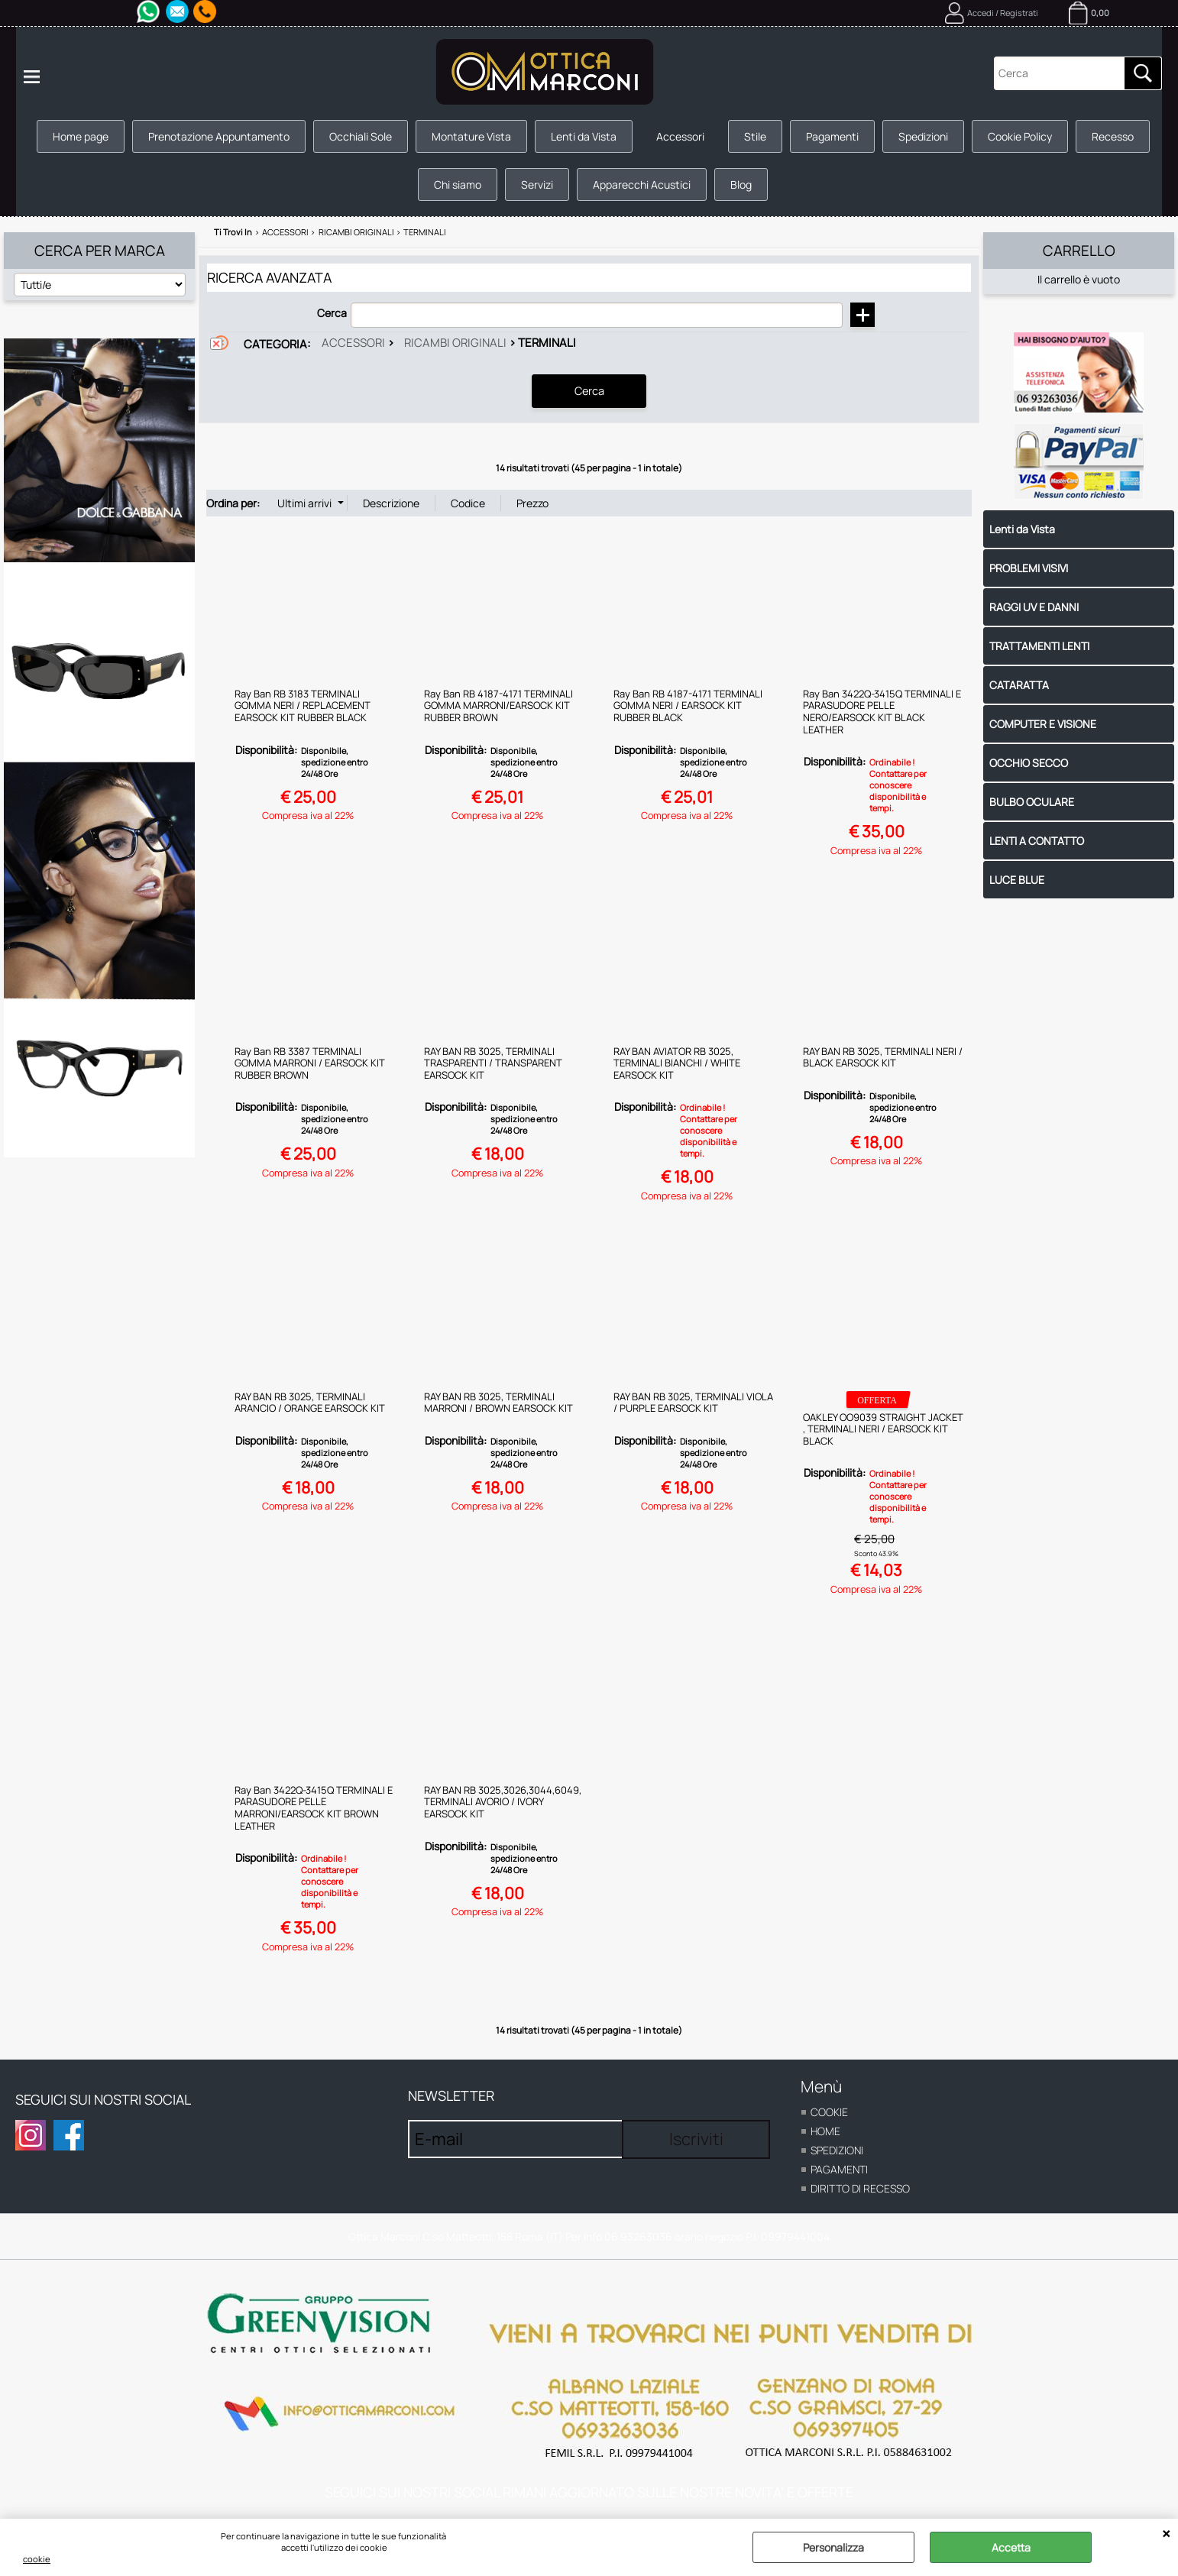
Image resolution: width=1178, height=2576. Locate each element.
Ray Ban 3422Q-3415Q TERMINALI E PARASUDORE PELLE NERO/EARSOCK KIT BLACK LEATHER (882, 711)
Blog (741, 184)
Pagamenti (832, 136)
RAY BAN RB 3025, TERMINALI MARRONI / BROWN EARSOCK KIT (498, 1402)
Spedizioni (923, 136)
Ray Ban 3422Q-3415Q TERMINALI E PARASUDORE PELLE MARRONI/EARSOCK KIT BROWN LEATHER (314, 1807)
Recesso (1113, 136)
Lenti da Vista (584, 136)
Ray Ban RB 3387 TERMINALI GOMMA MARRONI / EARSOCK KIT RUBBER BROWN (310, 1062)
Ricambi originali (455, 343)
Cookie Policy (1020, 136)
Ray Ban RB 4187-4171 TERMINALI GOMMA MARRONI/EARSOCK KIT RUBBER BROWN (498, 704)
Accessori (680, 136)
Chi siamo (457, 184)
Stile (755, 136)
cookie (36, 2559)
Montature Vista (471, 136)
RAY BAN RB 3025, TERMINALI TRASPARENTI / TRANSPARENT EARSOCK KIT (493, 1062)
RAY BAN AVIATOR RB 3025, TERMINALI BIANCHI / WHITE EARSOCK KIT (676, 1062)
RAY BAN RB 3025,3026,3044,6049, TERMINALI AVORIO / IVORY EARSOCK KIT (502, 1801)
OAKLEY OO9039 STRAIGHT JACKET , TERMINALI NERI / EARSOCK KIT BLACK (883, 1428)
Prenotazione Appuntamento (219, 136)
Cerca (332, 313)
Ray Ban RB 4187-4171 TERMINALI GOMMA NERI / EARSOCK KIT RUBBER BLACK (687, 704)
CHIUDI (1166, 2534)
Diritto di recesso (860, 2187)
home (825, 2130)
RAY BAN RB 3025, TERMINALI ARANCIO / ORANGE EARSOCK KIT (310, 1402)
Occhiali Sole (360, 136)
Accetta (1011, 2547)
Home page (80, 136)
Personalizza (833, 2547)
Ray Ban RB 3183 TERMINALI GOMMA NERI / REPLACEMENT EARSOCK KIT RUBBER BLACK (303, 704)
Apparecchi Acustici (642, 184)
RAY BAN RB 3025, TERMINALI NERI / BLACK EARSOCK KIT (883, 1057)
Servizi (537, 184)
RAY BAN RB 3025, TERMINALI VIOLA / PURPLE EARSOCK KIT (693, 1402)
